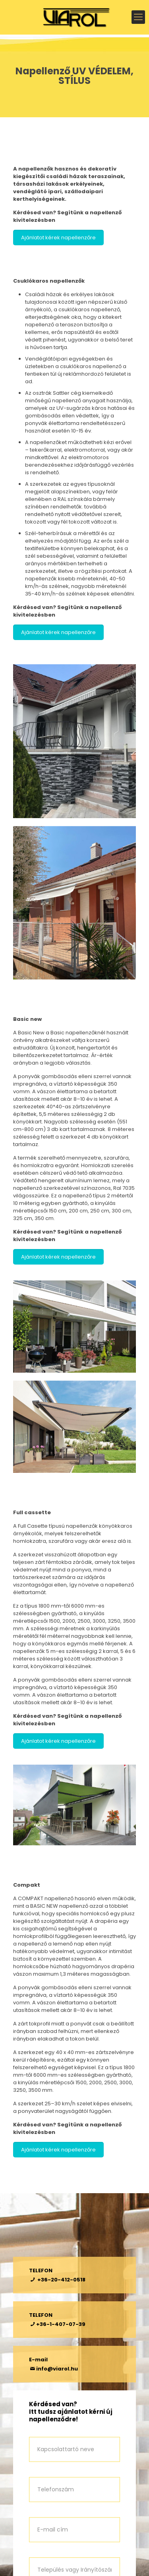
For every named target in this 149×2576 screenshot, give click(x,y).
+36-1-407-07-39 (60, 2324)
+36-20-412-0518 (61, 2279)
